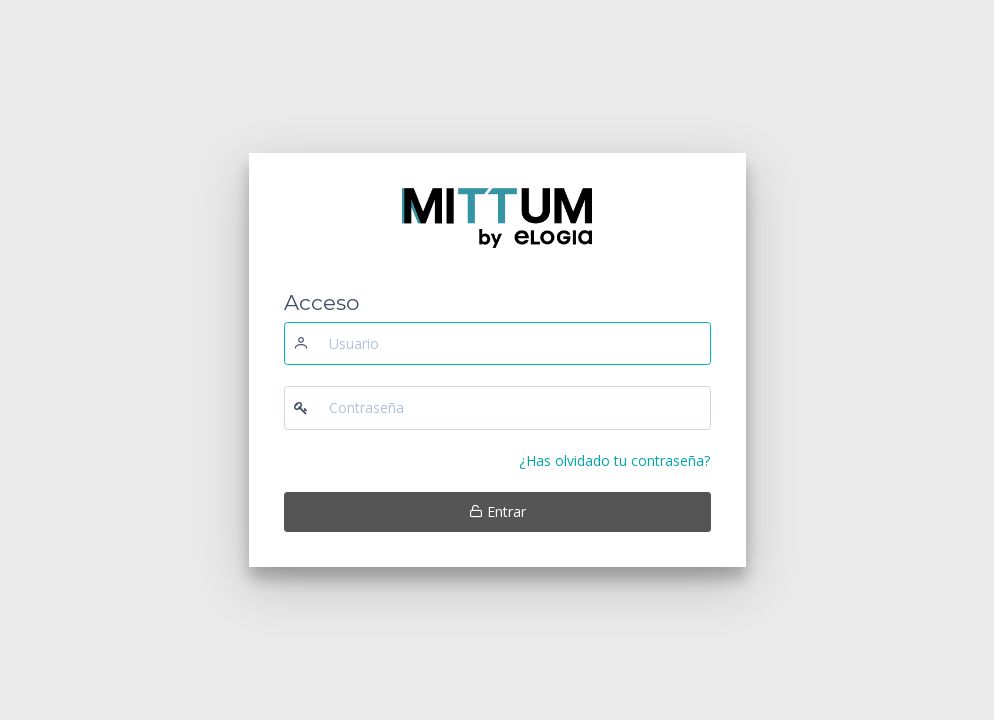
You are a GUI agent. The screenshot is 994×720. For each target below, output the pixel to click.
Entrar (497, 511)
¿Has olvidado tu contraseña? (614, 460)
